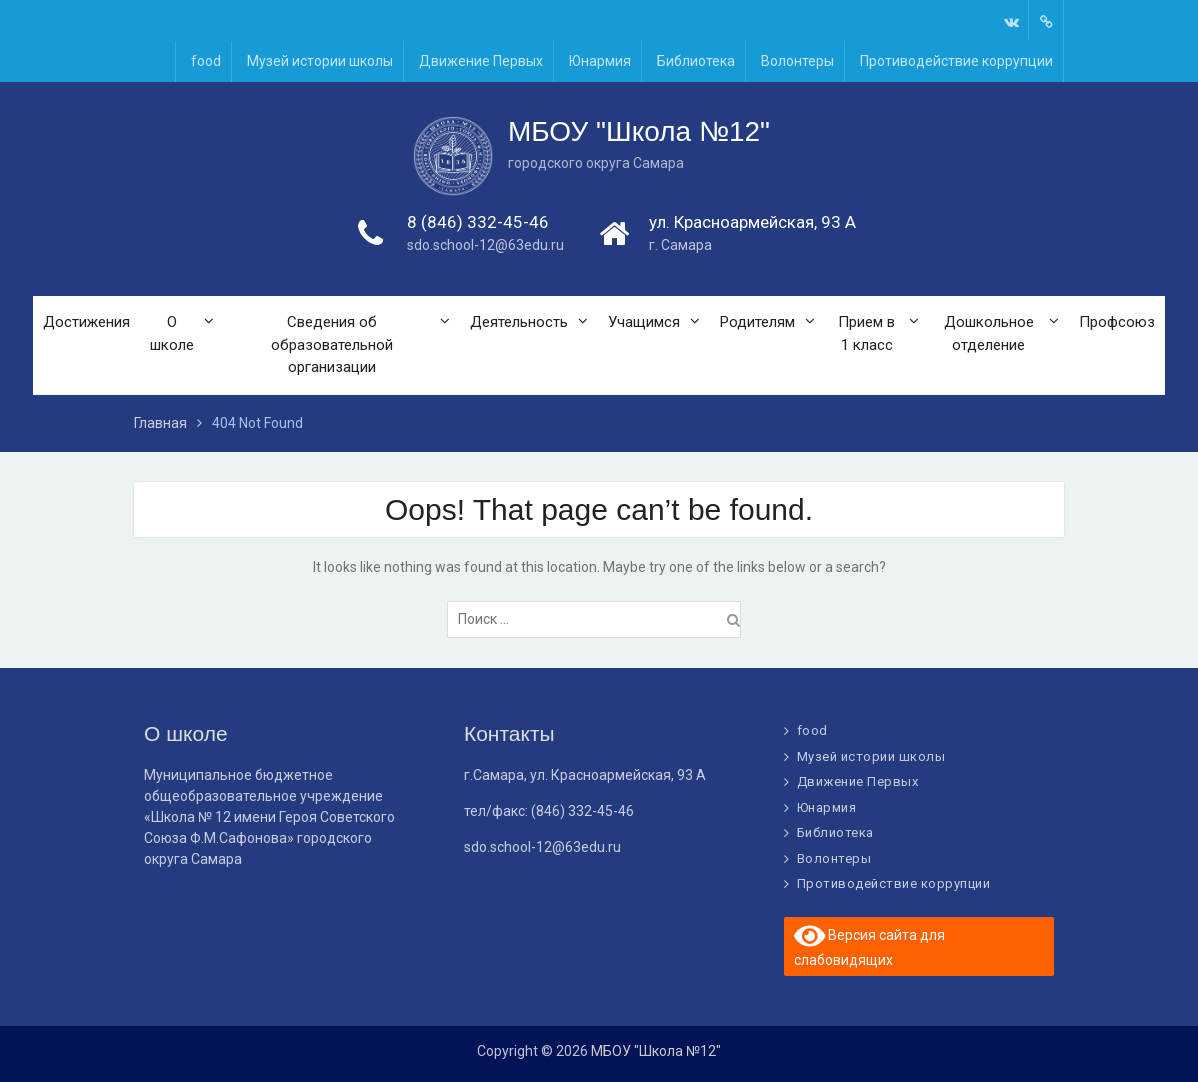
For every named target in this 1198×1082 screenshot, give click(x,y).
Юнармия (600, 61)
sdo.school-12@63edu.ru (485, 246)
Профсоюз (1117, 323)
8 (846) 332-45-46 (478, 223)
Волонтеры (797, 61)
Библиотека (696, 61)
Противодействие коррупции (956, 61)
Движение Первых (481, 61)
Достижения (86, 323)
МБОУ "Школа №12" (639, 132)
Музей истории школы (320, 61)
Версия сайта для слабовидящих (870, 945)
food (206, 61)
